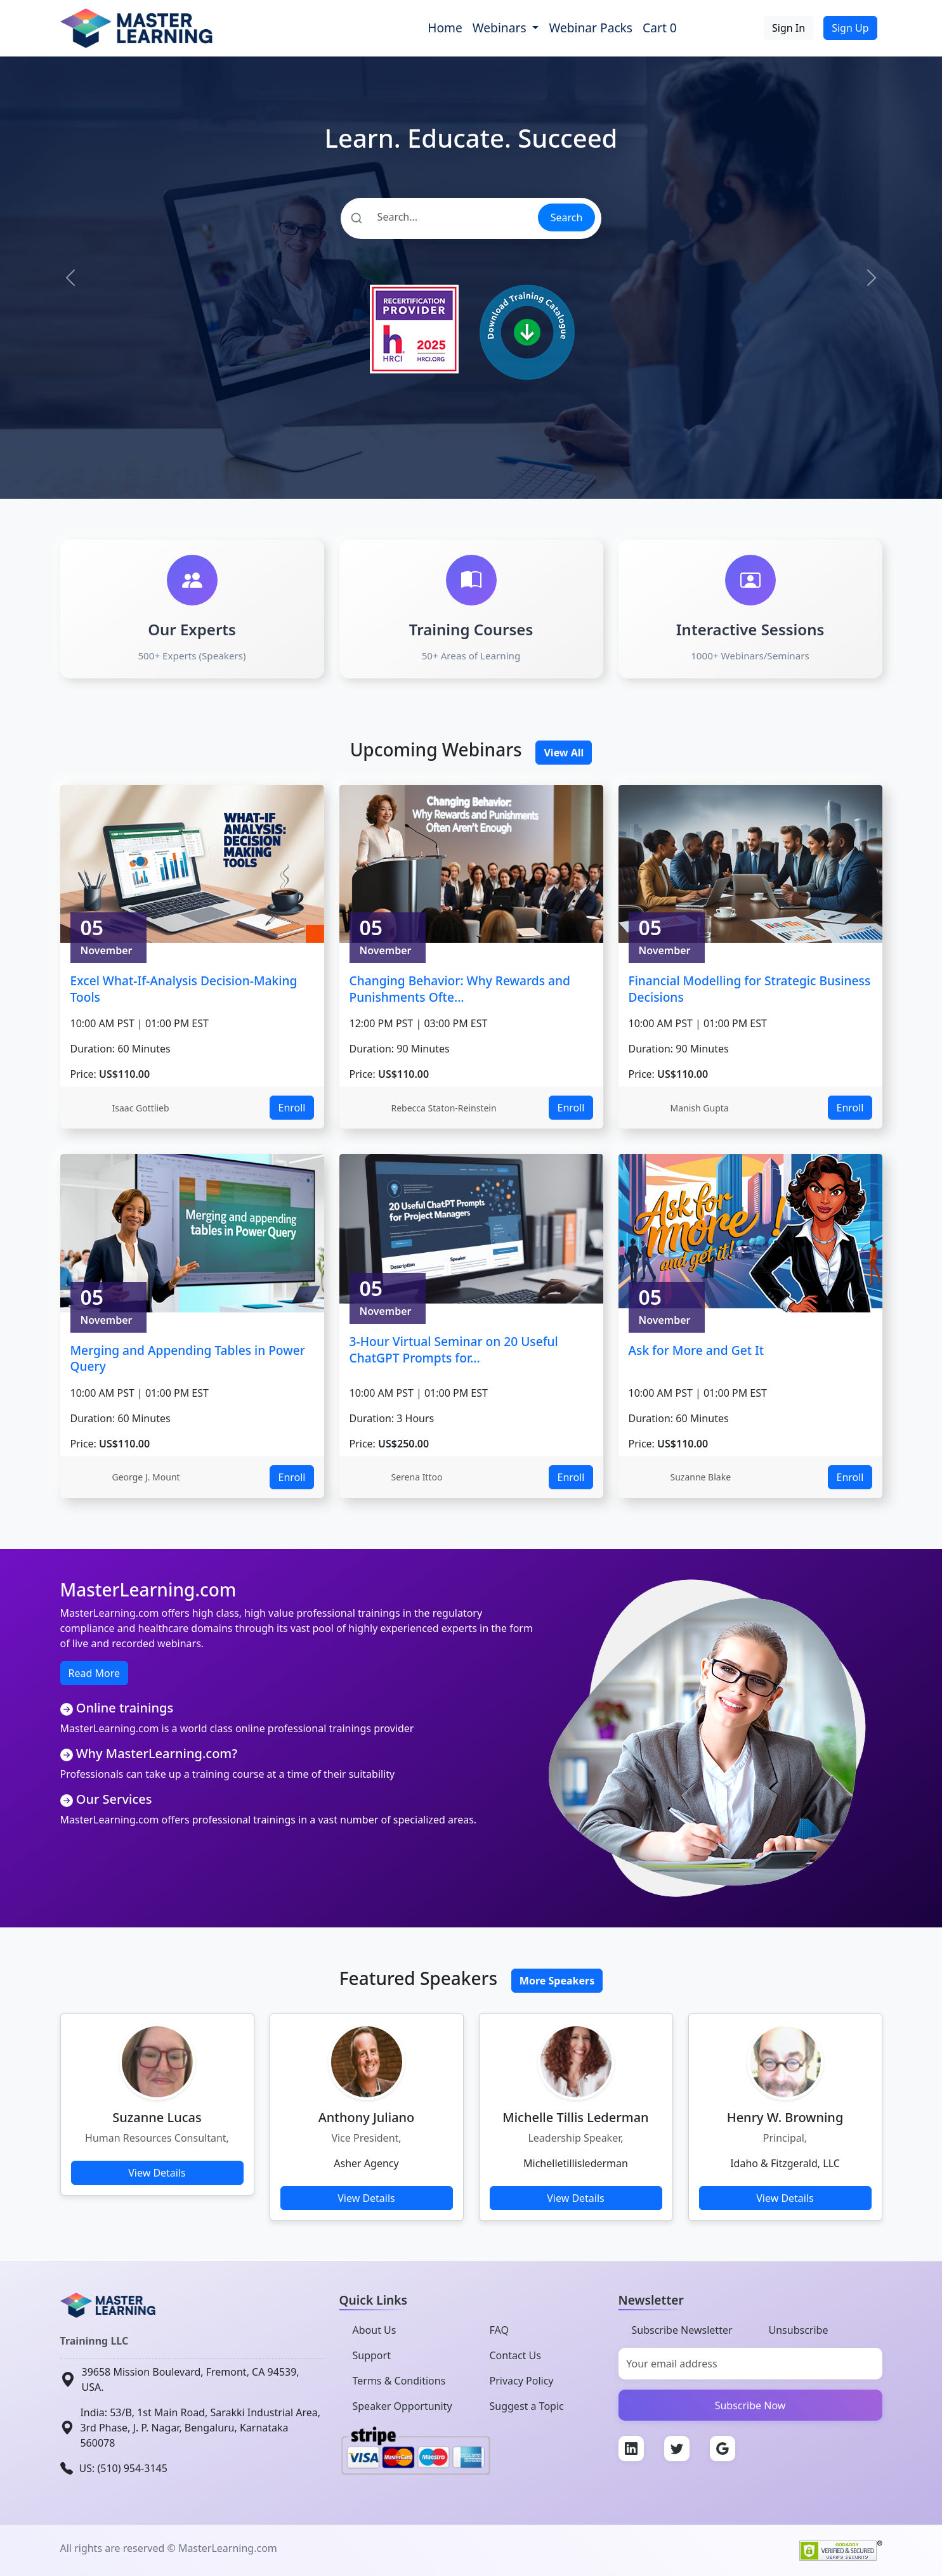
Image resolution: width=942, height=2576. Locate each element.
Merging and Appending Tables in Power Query (187, 1358)
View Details (157, 2173)
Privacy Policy (522, 2381)
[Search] (438, 217)
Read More (94, 1673)
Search (567, 217)
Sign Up (850, 28)
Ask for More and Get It (696, 1350)
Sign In (788, 28)
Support (372, 2355)
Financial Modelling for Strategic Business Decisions (750, 989)
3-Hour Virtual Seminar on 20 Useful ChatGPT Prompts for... (454, 1349)
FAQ (499, 2330)
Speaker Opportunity (402, 2406)
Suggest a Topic (527, 2406)
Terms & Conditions (399, 2381)
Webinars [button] (501, 27)
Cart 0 (660, 27)
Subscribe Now (750, 2405)
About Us (374, 2330)
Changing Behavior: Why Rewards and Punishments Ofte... (460, 989)
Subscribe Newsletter (682, 2330)
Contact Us (515, 2355)
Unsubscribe (798, 2330)
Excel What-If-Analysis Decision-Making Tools (184, 989)
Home (445, 27)
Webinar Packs (590, 27)
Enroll (291, 1108)
